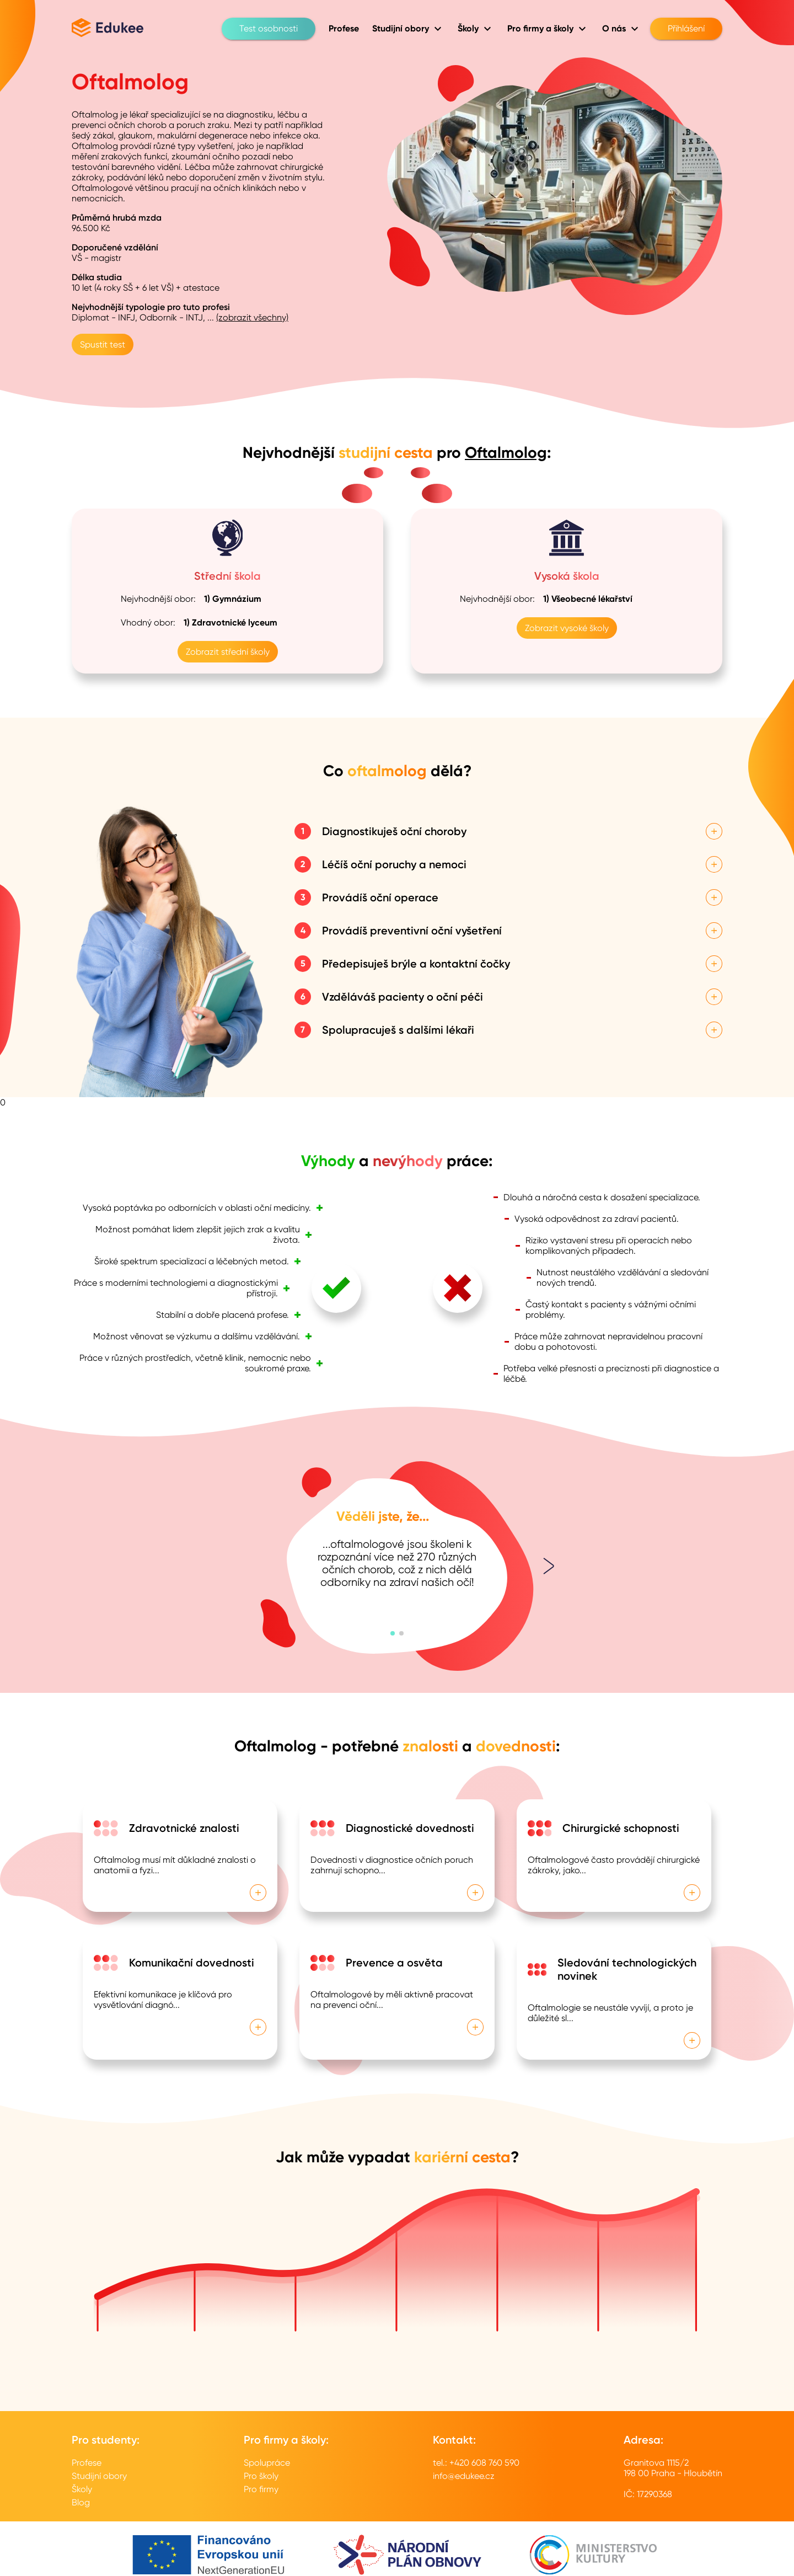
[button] (392, 1633)
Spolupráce (267, 2462)
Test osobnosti (268, 29)
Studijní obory (99, 2476)
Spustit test (102, 344)
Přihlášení (686, 29)
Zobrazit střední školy (228, 651)
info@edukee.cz (464, 2476)
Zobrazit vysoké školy (567, 628)
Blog (81, 2502)
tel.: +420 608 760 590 (476, 2462)
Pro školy (261, 2476)
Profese (86, 2462)
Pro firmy (261, 2489)
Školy (82, 2489)
